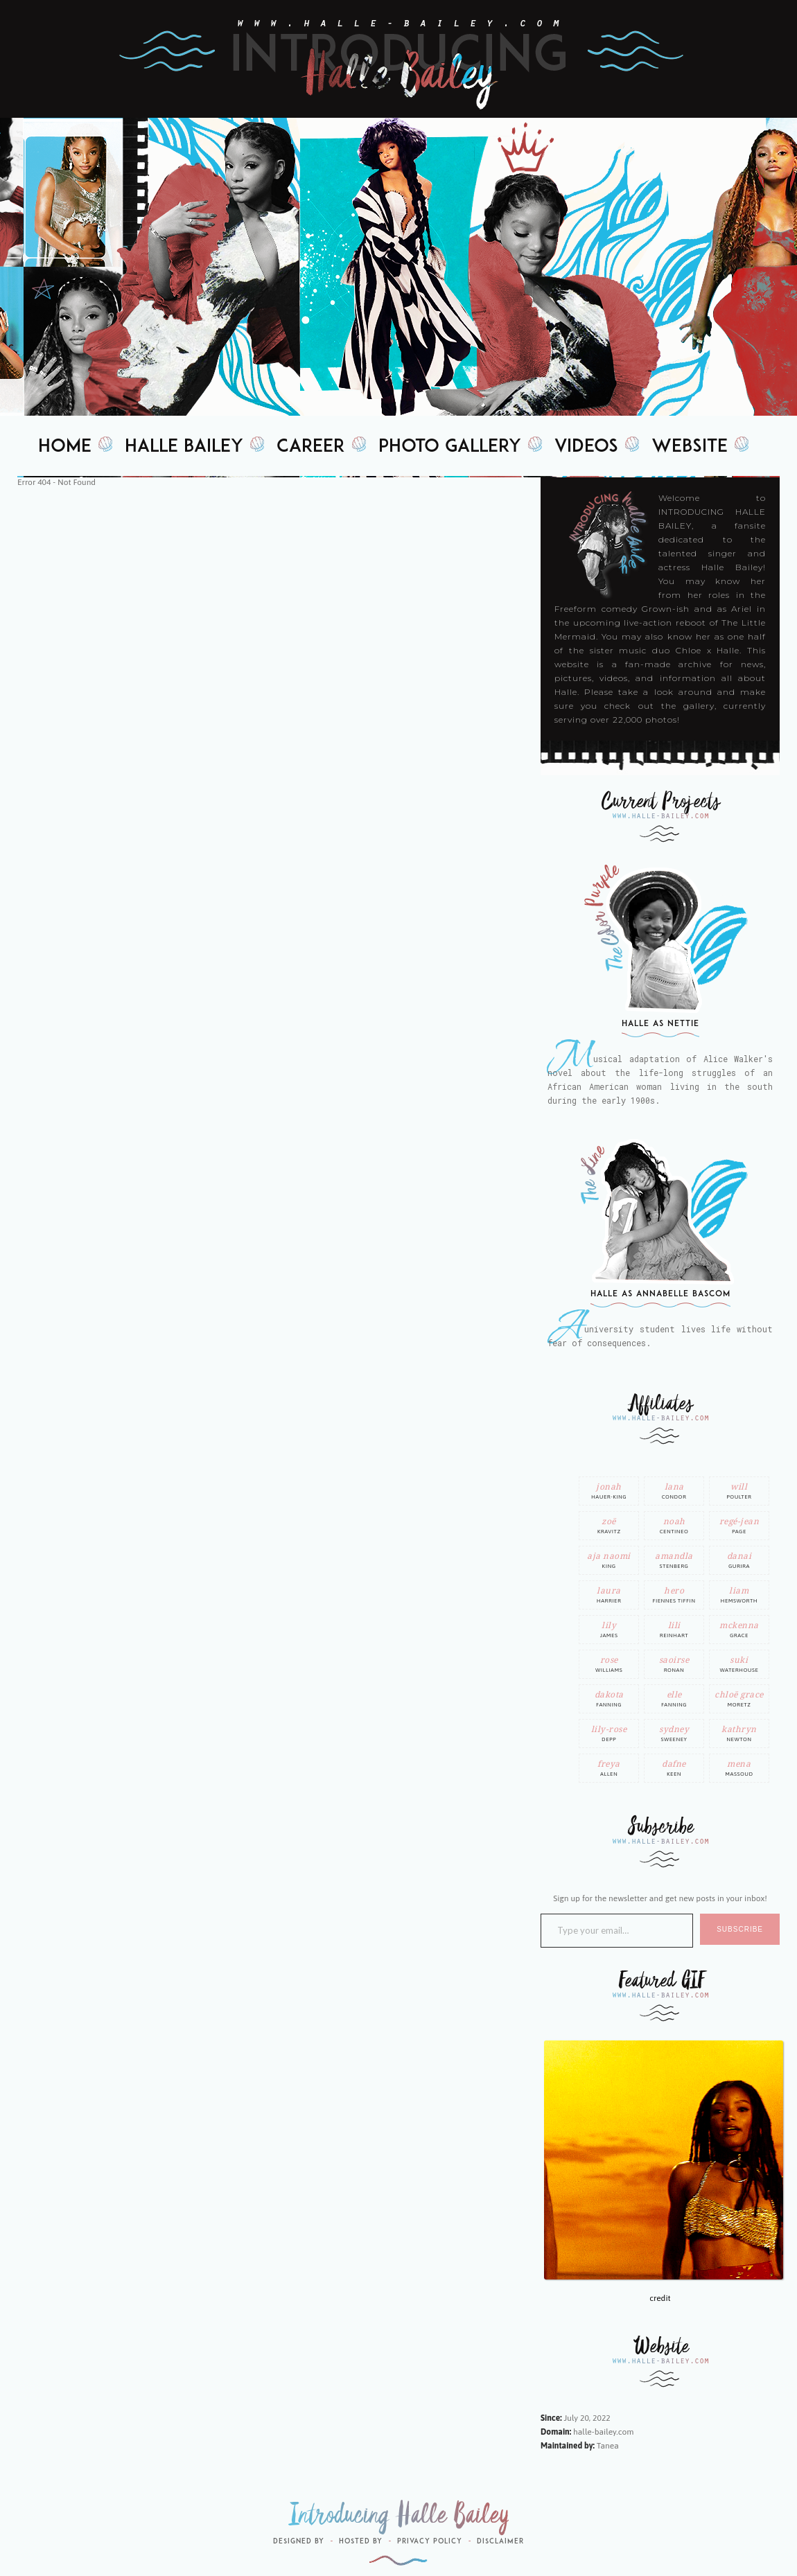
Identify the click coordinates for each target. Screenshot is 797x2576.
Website (689, 447)
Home (64, 447)
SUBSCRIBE (740, 1929)
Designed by (298, 2542)
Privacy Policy (429, 2542)
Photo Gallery (449, 447)
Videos (586, 447)
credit (659, 2298)
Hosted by (361, 2542)
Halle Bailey (184, 447)
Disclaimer (500, 2542)
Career (311, 447)
